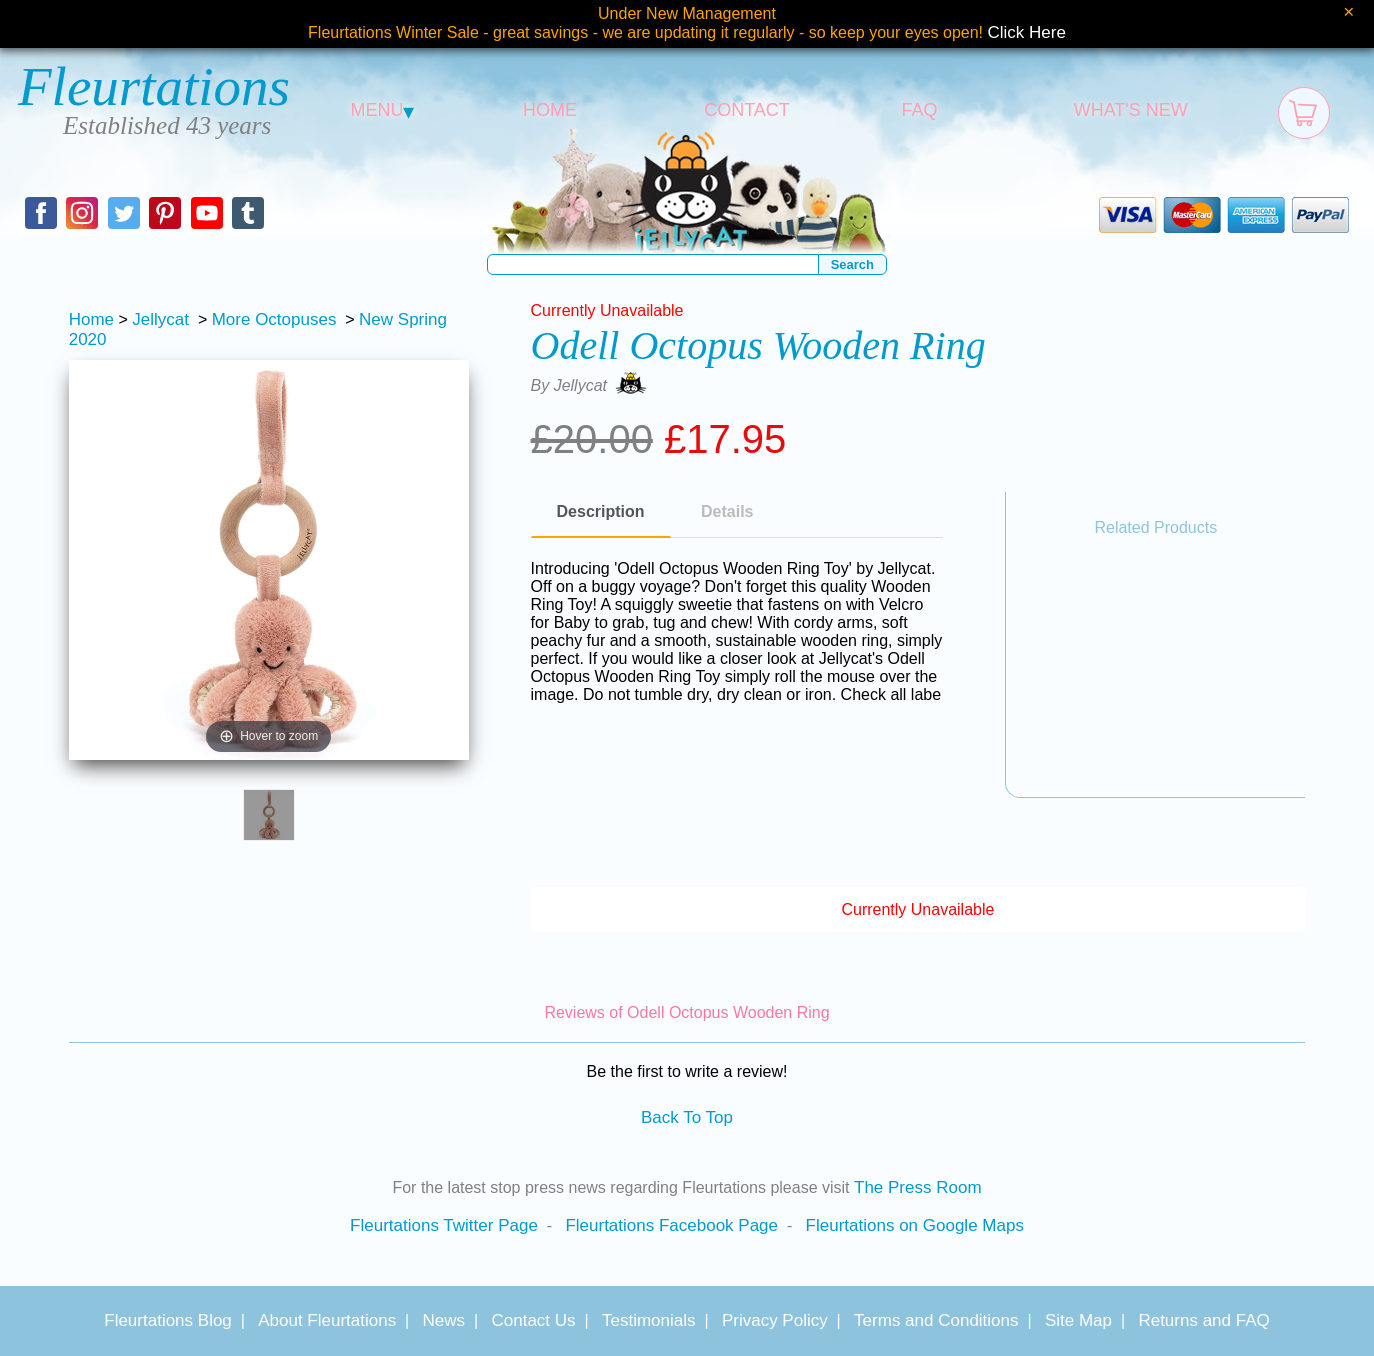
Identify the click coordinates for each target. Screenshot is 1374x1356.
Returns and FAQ (1203, 1320)
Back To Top (687, 1117)
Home (91, 319)
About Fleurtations (327, 1320)
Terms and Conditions (936, 1320)
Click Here (1027, 32)
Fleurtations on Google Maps (915, 1225)
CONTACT (747, 110)
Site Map (1078, 1320)
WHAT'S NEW (1131, 110)
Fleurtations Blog (168, 1320)
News (444, 1320)
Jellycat (160, 319)
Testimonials (649, 1320)
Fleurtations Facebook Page (671, 1225)
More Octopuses (274, 319)
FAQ (920, 110)
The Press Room (918, 1187)
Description (601, 511)
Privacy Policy (775, 1320)
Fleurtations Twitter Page (444, 1225)
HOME (550, 110)
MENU (382, 110)
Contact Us (533, 1320)
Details (727, 511)
